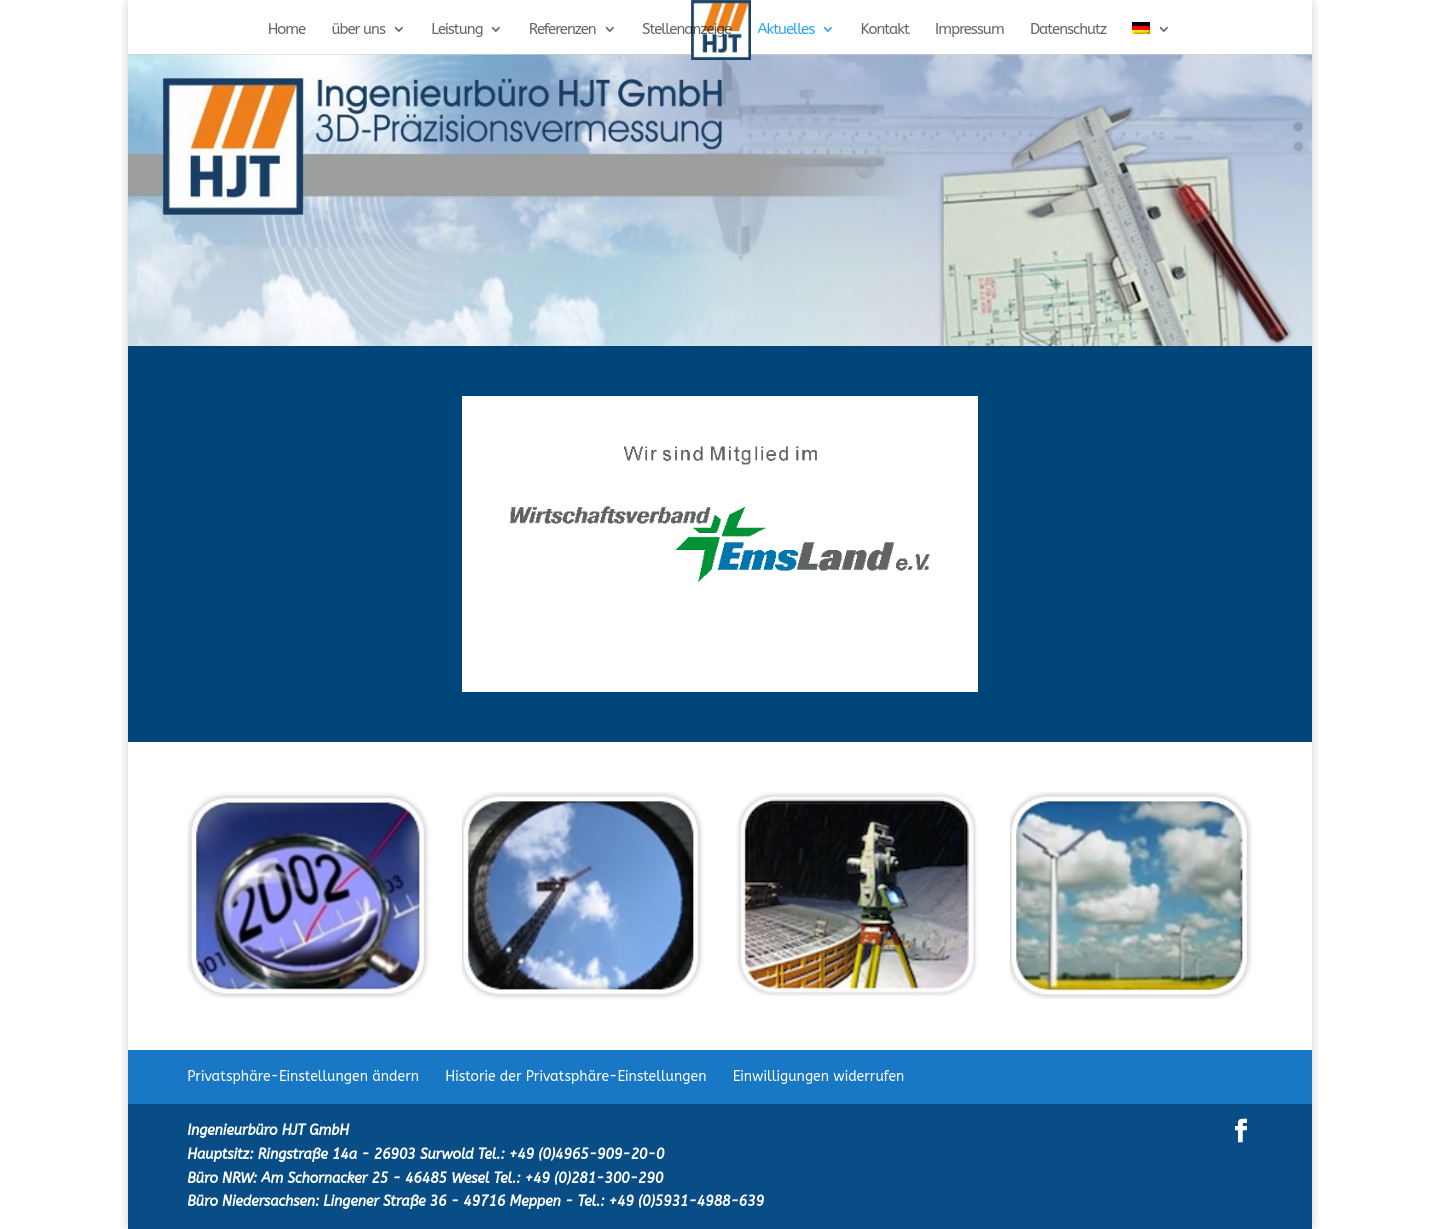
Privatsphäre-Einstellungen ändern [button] (303, 1076)
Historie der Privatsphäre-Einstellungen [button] (575, 1076)
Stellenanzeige (686, 30)
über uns (358, 30)
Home (287, 30)
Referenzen (562, 30)
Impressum (969, 30)
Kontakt (884, 30)
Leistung (456, 30)
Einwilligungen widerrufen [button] (819, 1076)
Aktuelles (785, 30)
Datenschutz (1068, 30)
